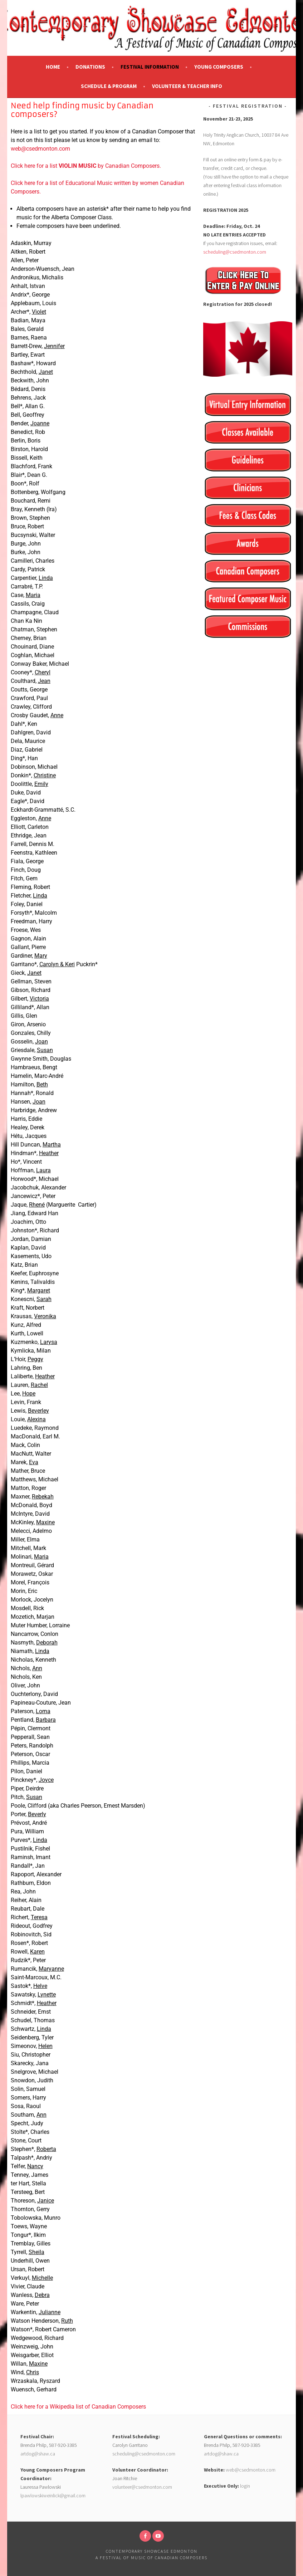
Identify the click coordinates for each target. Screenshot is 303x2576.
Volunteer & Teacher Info (187, 86)
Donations (90, 66)
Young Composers (218, 66)
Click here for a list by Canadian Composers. (86, 165)
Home (53, 66)
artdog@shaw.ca (37, 2453)
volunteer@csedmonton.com (142, 2487)
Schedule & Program (109, 86)
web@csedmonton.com (40, 148)
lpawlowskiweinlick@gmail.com (52, 2495)
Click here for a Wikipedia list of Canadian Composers (78, 2406)
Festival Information (150, 66)
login (245, 2486)
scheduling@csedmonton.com (234, 252)
